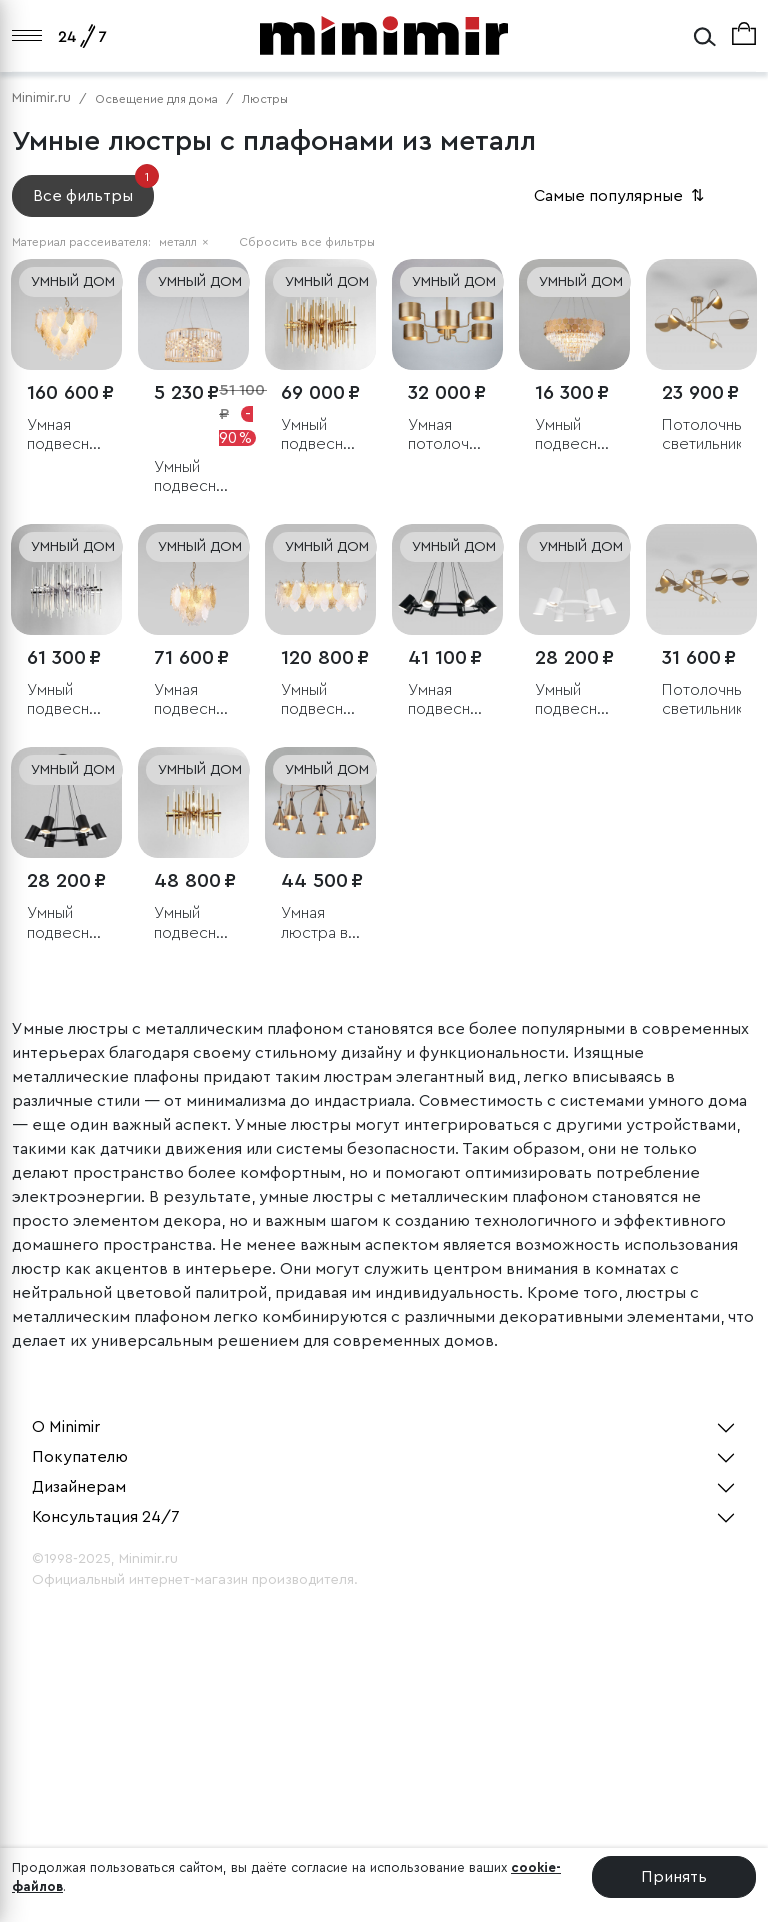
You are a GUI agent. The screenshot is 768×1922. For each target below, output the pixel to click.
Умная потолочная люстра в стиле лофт (447, 435)
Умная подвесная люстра (66, 435)
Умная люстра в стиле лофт (314, 923)
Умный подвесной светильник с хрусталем (193, 477)
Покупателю (80, 1457)
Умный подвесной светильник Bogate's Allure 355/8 (66, 700)
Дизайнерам (79, 1487)
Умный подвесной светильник (320, 700)
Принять (674, 1877)
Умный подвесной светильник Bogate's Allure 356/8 (320, 435)
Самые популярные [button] (621, 196)
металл (184, 242)
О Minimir (66, 1427)
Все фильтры (93, 189)
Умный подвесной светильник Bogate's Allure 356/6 (193, 923)
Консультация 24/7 (106, 1517)
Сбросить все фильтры (307, 242)
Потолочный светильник (701, 434)
